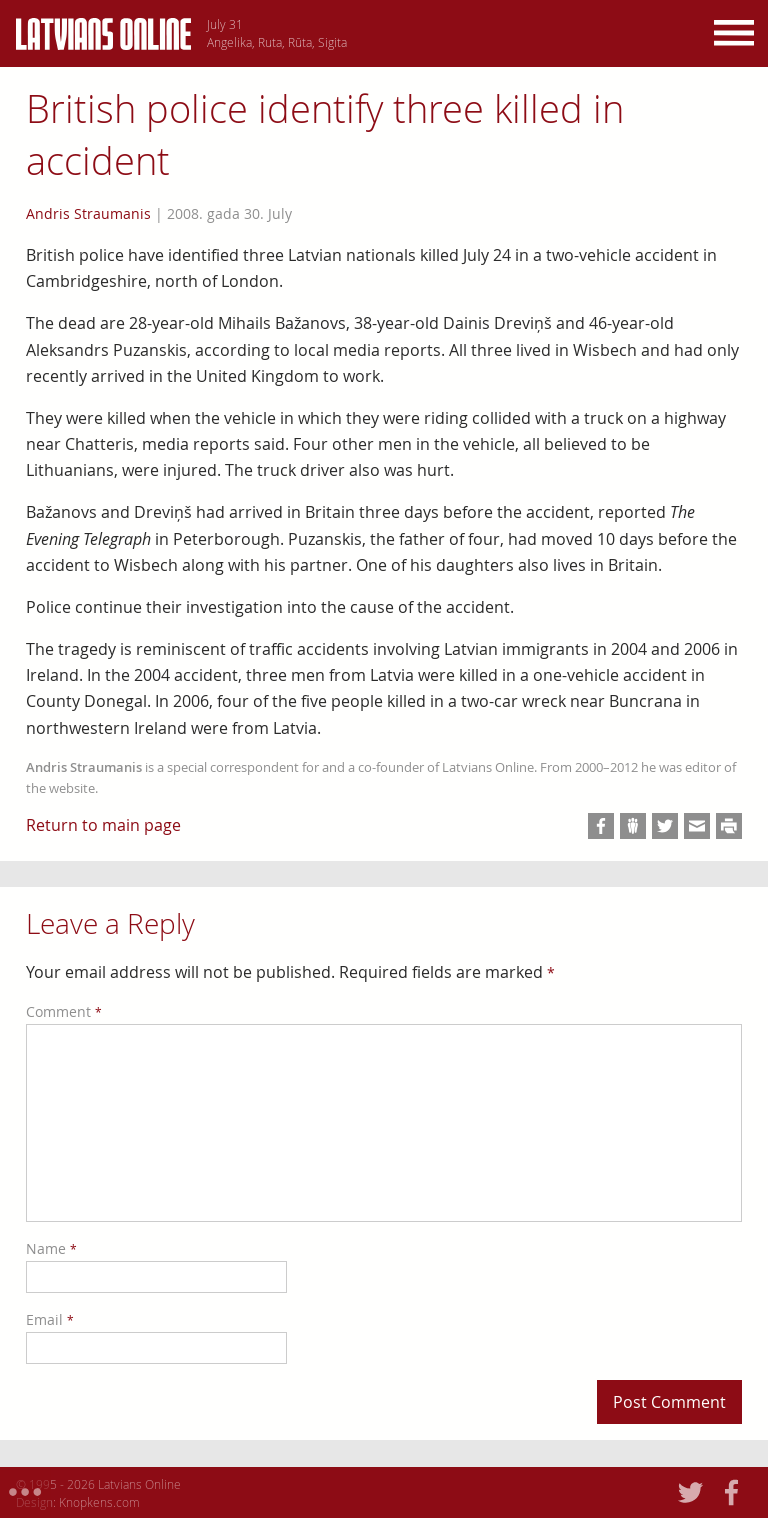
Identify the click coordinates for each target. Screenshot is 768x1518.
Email (50, 1319)
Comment (64, 1011)
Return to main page (103, 825)
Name (51, 1248)
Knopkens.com (99, 1502)
